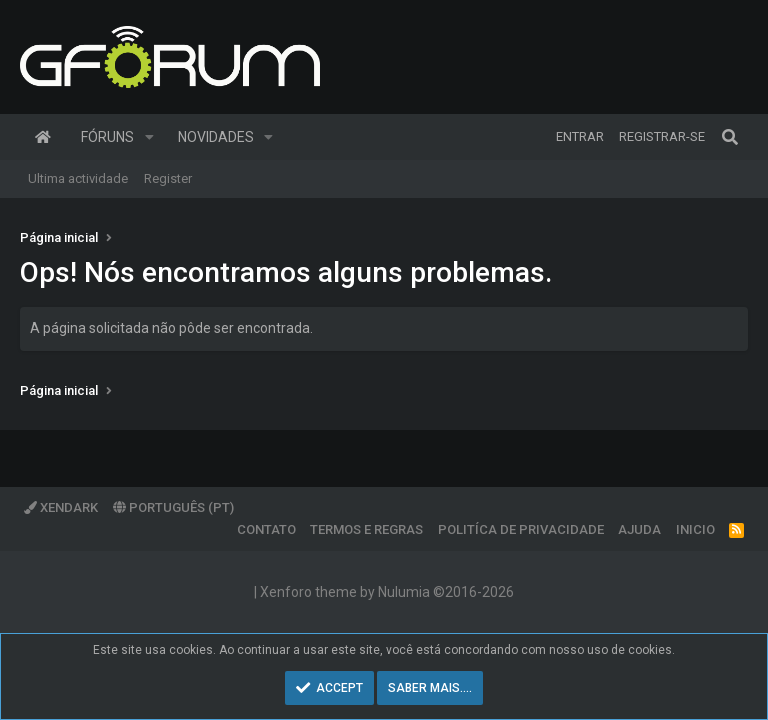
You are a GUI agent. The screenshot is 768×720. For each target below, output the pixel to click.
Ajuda (639, 529)
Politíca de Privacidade (521, 529)
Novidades (216, 137)
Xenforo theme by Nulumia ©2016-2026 (387, 592)
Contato (266, 529)
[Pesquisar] (730, 137)
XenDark (61, 507)
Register (168, 178)
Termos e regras (366, 529)
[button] (149, 137)
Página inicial (43, 137)
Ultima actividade (78, 178)
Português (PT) (173, 507)
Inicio (695, 529)
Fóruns (107, 137)
